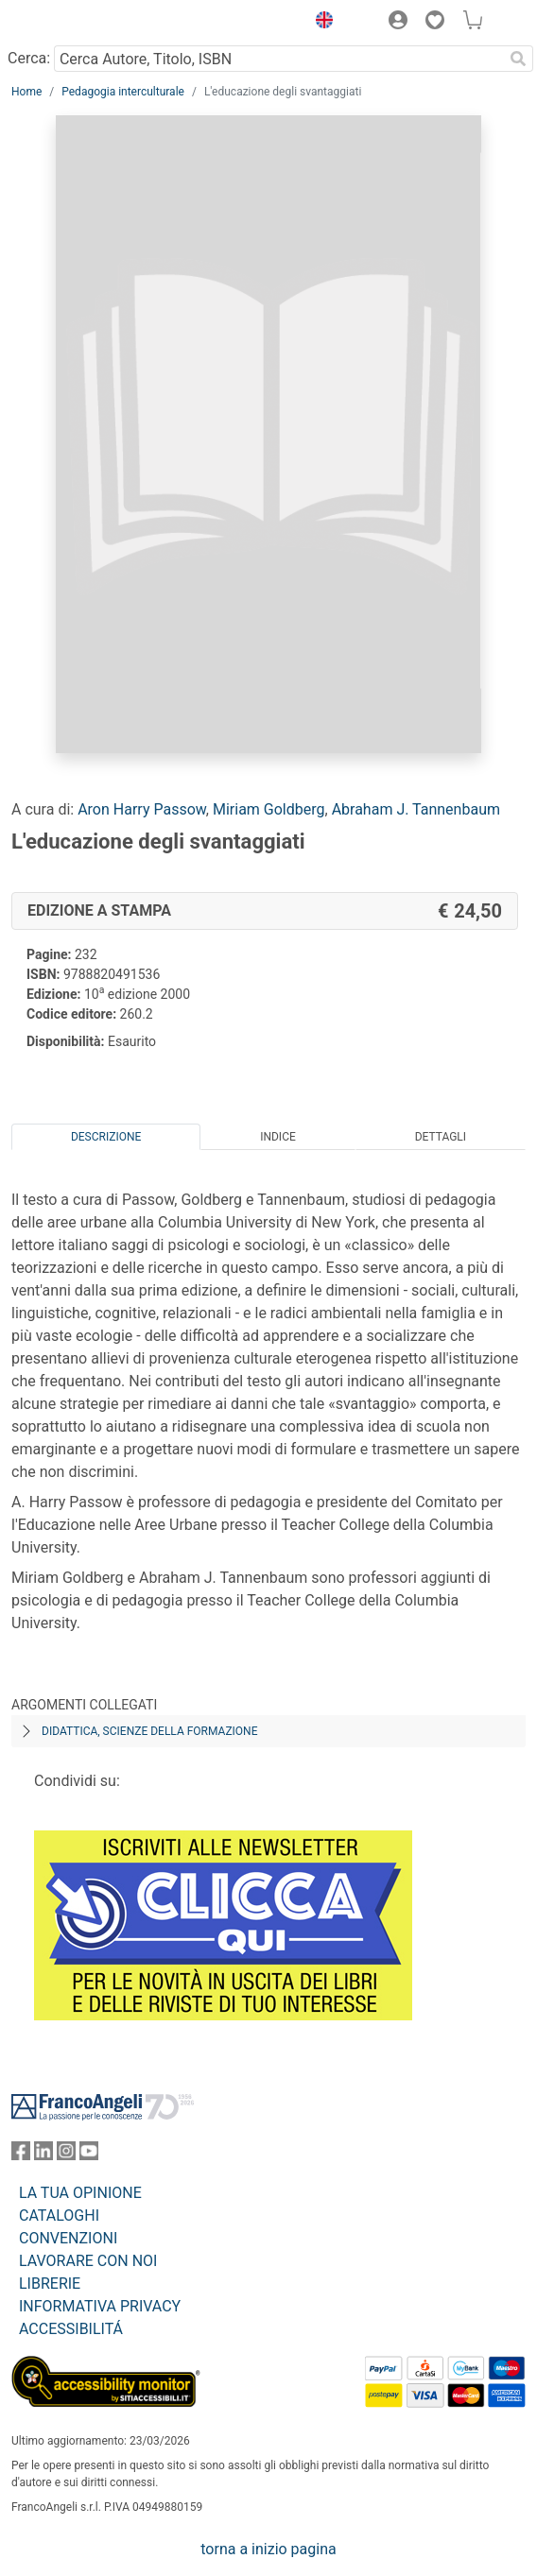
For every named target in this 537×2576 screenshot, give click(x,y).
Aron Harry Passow (142, 809)
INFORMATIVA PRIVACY (100, 2306)
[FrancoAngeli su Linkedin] (43, 2155)
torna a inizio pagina (268, 2549)
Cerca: (29, 58)
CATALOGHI (59, 2215)
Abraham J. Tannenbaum (416, 809)
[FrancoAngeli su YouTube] (88, 2155)
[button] (319, 22)
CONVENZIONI (68, 2238)
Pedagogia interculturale (122, 91)
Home (26, 91)
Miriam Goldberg (269, 809)
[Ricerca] (518, 58)
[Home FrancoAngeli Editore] (75, 22)
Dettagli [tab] (440, 1136)
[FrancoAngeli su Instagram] (66, 2155)
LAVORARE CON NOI (88, 2261)
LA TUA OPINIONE (80, 2193)
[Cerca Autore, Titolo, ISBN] (278, 58)
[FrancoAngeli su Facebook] (20, 2155)
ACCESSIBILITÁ (71, 2329)
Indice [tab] (278, 1136)
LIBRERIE (49, 2284)
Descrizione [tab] (106, 1136)
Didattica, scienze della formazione (150, 1731)
